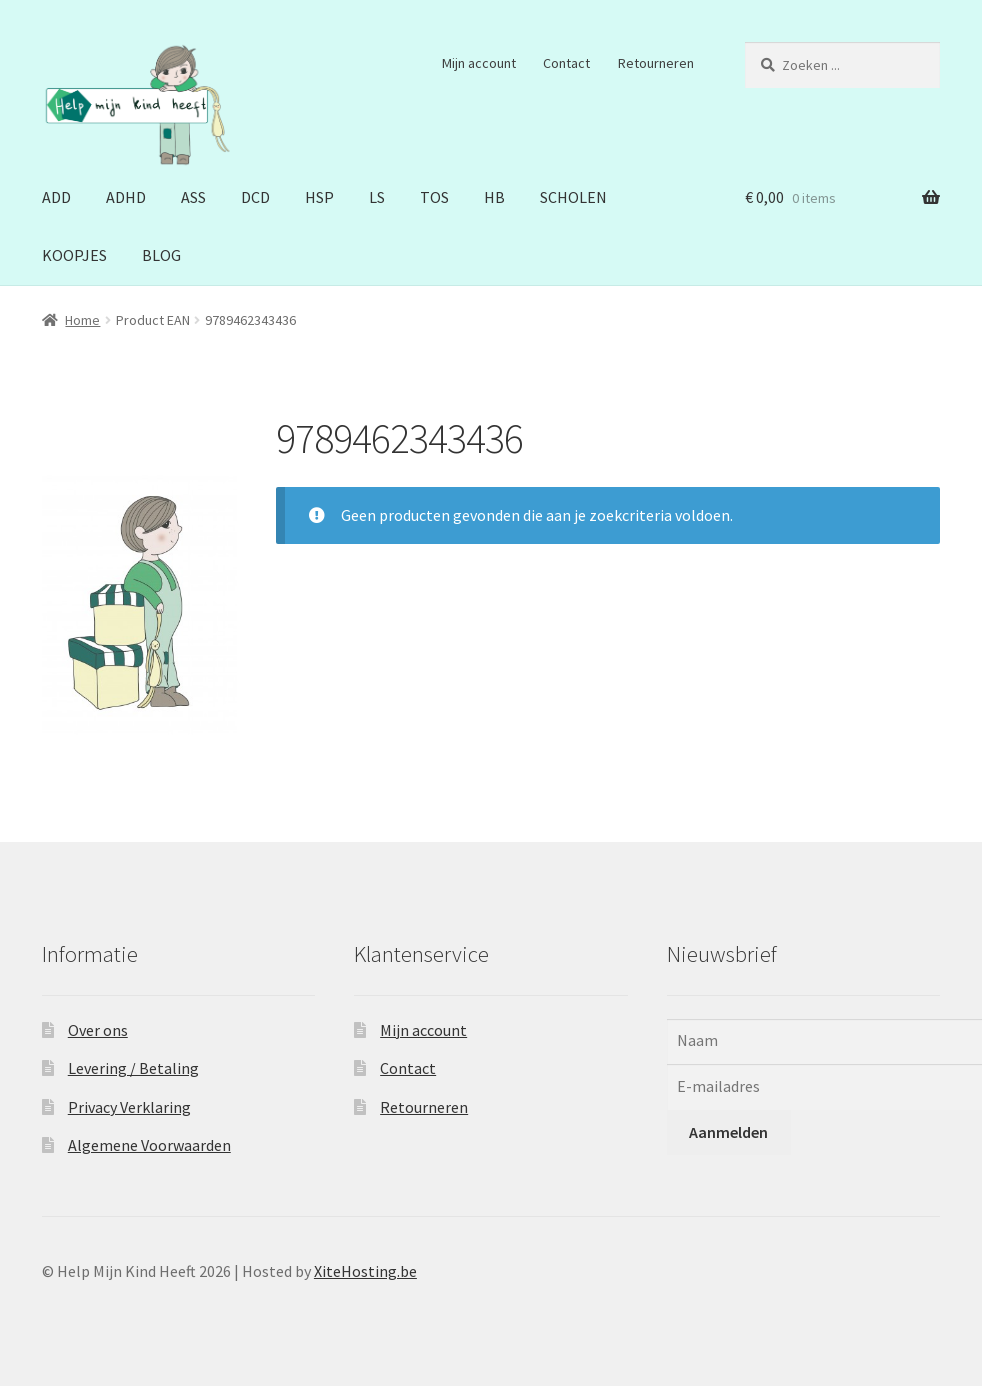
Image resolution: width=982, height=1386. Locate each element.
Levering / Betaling (133, 1068)
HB (494, 197)
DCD (255, 197)
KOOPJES (74, 255)
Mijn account (479, 63)
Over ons (98, 1030)
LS (377, 197)
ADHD (126, 197)
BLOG (161, 255)
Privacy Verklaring (129, 1107)
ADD (56, 197)
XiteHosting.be (365, 1271)
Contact (566, 63)
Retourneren (656, 63)
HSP (319, 197)
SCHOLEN (573, 197)
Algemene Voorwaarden (149, 1145)
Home (82, 320)
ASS (193, 197)
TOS (434, 197)
